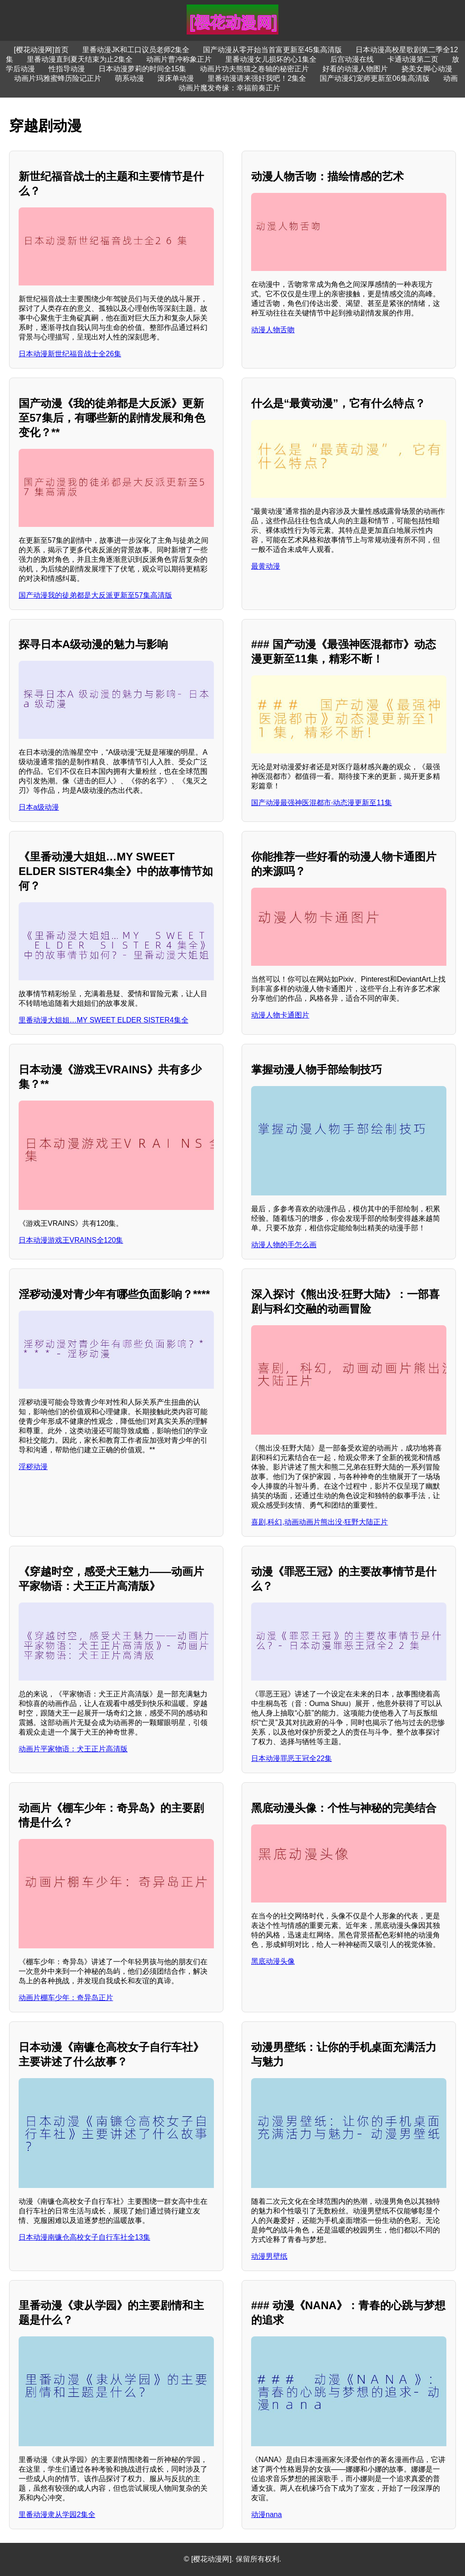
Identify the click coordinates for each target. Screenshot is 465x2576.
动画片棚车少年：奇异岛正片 (66, 1997)
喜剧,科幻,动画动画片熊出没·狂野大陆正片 (319, 1522)
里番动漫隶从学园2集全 (57, 2514)
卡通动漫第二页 (412, 59)
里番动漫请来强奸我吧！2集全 (257, 78)
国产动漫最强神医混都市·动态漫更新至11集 (321, 802)
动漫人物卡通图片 (280, 1015)
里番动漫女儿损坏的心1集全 (271, 59)
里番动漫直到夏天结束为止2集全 (80, 59)
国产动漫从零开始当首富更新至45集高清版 (272, 50)
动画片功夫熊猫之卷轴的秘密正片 (254, 69)
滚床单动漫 (176, 78)
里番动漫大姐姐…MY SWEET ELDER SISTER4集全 (103, 1020)
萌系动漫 (129, 78)
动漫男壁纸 (269, 2256)
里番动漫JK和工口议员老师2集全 (135, 50)
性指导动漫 (67, 69)
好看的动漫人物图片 (355, 69)
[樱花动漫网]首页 (41, 50)
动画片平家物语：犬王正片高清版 (73, 1749)
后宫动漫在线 (352, 59)
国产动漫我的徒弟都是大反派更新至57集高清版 (95, 595)
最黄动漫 (265, 566)
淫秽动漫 (33, 1466)
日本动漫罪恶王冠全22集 (291, 1758)
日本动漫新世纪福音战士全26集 (70, 354)
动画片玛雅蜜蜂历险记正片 (57, 78)
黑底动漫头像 (273, 1961)
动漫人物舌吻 (273, 330)
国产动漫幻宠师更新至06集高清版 (375, 78)
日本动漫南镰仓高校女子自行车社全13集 (84, 2237)
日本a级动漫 (39, 807)
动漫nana (266, 2514)
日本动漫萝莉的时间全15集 (143, 69)
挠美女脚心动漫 (426, 69)
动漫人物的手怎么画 (284, 1245)
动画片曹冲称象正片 (179, 59)
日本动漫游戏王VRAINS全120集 (71, 1240)
